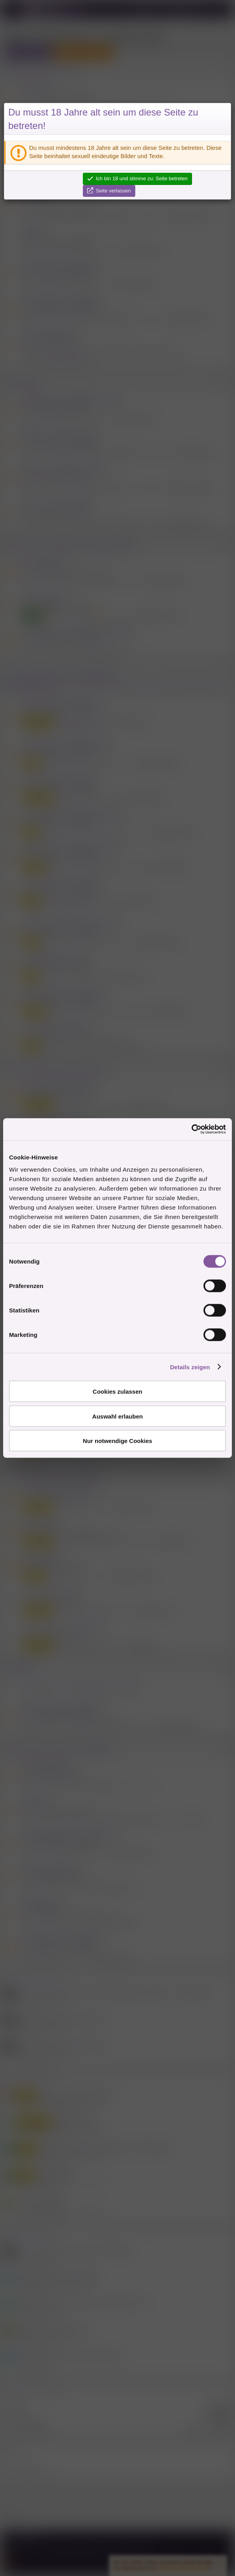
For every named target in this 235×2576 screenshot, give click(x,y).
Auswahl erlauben (117, 1416)
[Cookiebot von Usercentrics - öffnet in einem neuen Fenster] (191, 1129)
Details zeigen (190, 1366)
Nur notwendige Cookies (117, 1440)
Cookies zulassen (117, 1391)
